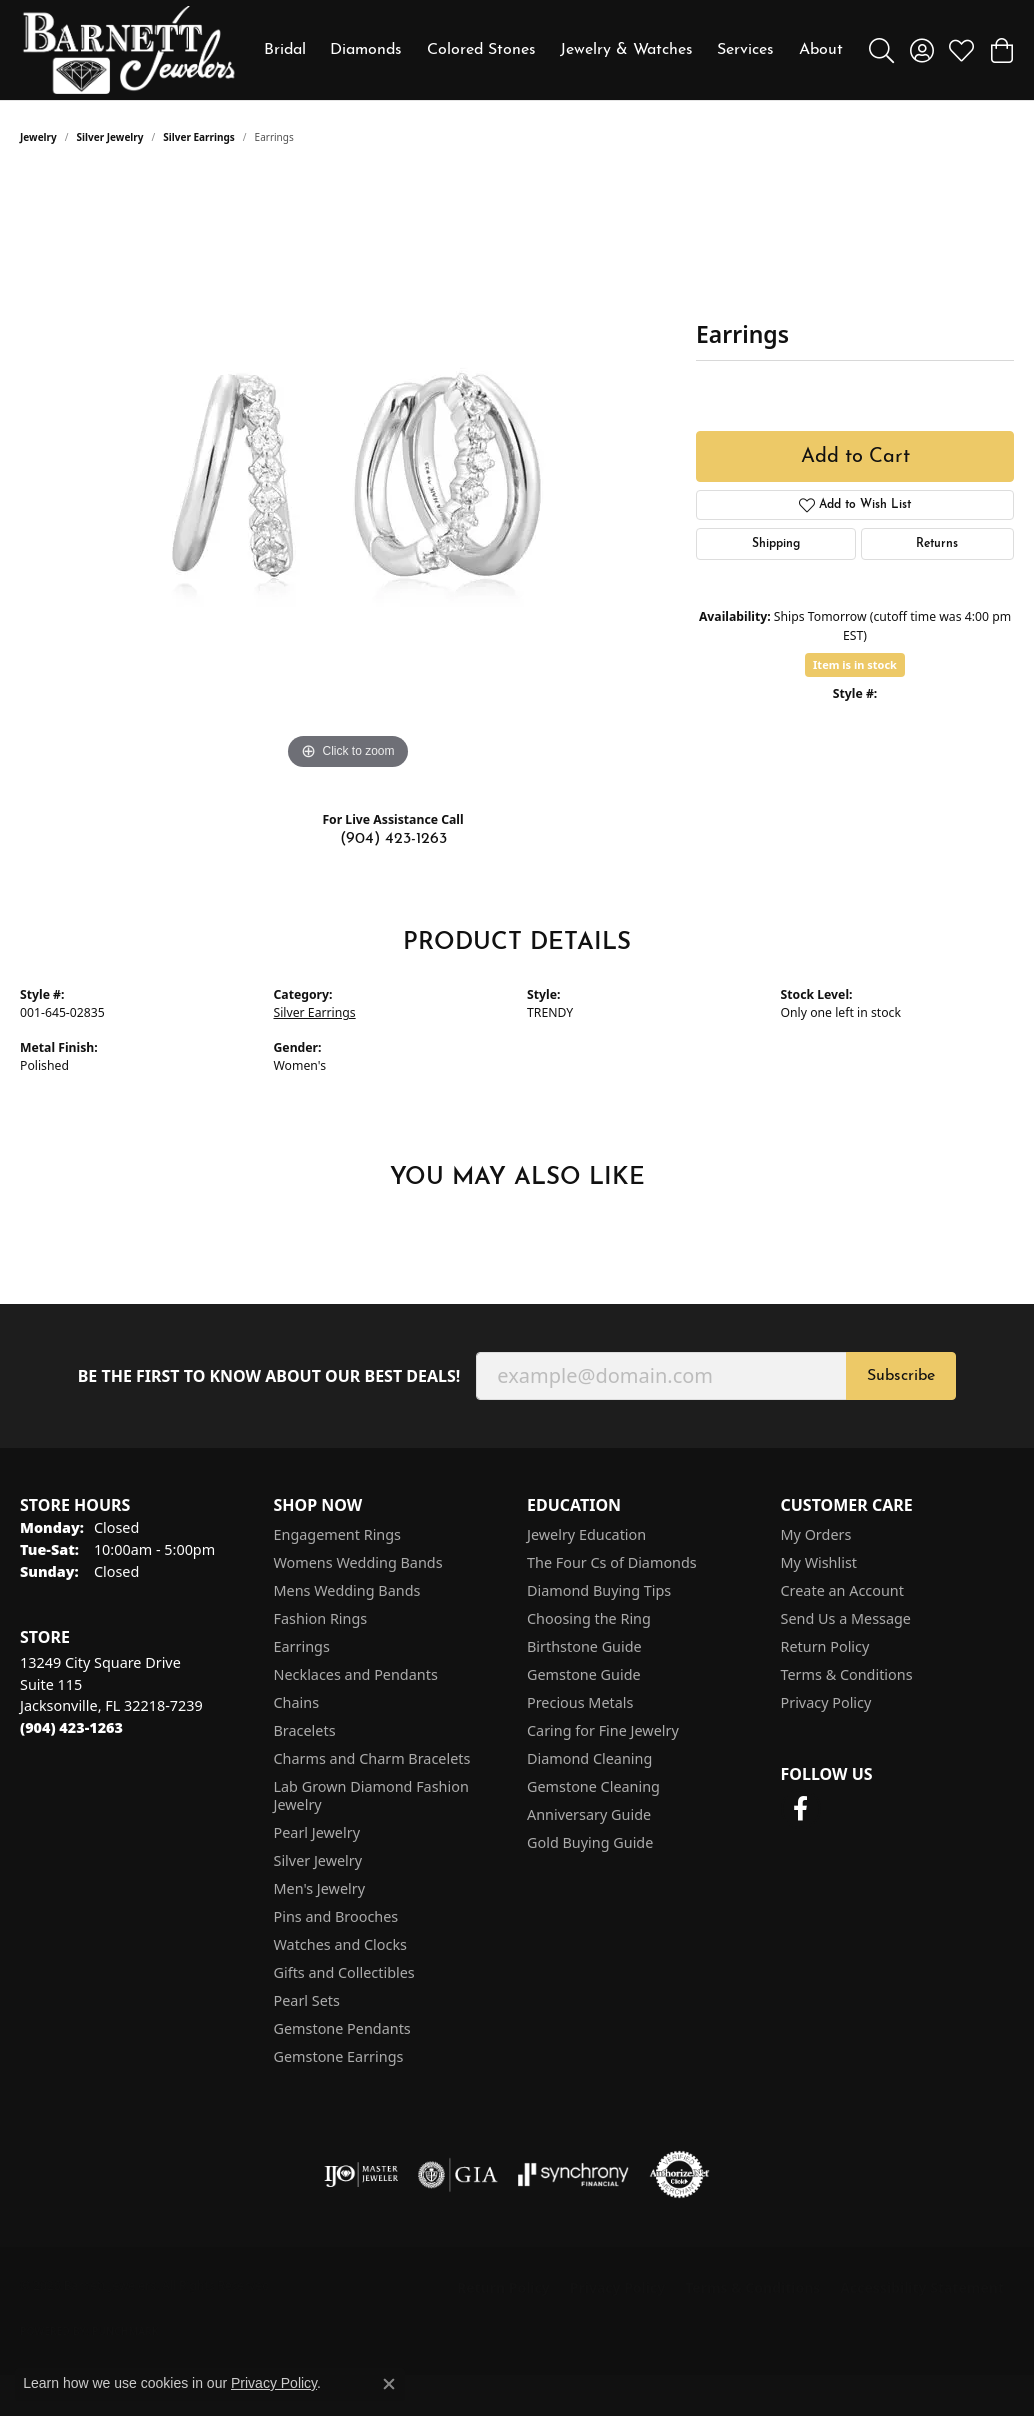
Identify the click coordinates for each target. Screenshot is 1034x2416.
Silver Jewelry (110, 137)
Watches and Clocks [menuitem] (340, 1944)
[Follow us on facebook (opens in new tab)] (801, 1809)
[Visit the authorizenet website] (680, 2175)
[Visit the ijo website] (361, 2175)
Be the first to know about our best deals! (269, 1376)
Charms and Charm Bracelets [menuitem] (372, 1758)
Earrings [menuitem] (302, 1646)
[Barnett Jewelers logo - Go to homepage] (129, 50)
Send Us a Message (846, 1618)
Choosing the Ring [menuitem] (589, 1618)
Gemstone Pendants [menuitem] (342, 2028)
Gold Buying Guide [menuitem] (590, 1842)
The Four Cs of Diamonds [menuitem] (612, 1562)
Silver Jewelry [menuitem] (318, 1860)
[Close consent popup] (389, 2384)
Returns (937, 544)
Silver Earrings (199, 137)
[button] (881, 50)
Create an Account (842, 1590)
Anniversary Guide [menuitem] (589, 1814)
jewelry (38, 137)
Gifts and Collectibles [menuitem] (344, 1972)
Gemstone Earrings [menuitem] (339, 2056)
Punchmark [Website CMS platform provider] (125, 2331)
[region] (348, 475)
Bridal (285, 50)
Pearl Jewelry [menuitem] (317, 1832)
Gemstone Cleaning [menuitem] (593, 1786)
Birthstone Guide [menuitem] (584, 1646)
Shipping (776, 544)
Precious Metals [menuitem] (580, 1702)
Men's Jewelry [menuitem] (320, 1888)
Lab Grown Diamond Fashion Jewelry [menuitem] (371, 1795)
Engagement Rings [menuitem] (338, 1534)
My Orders (816, 1534)
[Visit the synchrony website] (573, 2175)
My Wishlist (819, 1562)
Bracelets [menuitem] (305, 1730)
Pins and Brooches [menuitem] (336, 1916)
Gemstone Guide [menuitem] (584, 1674)
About (821, 50)
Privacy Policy (826, 1702)
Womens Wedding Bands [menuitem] (358, 1562)
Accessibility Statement (922, 2287)
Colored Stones (481, 50)
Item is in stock (855, 664)
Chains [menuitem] (297, 1702)
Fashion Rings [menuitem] (321, 1618)
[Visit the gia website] (458, 2175)
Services (745, 50)
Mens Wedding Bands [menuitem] (347, 1590)
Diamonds (366, 50)
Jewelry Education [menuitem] (586, 1534)
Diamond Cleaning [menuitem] (589, 1758)
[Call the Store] (71, 1727)
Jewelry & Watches (626, 50)
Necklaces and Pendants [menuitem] (356, 1674)
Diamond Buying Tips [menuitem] (599, 1590)
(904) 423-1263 (393, 839)
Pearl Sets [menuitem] (307, 2000)
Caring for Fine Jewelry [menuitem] (603, 1730)
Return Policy (825, 1646)
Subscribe (901, 1376)
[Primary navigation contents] (553, 50)
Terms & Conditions (847, 1674)
